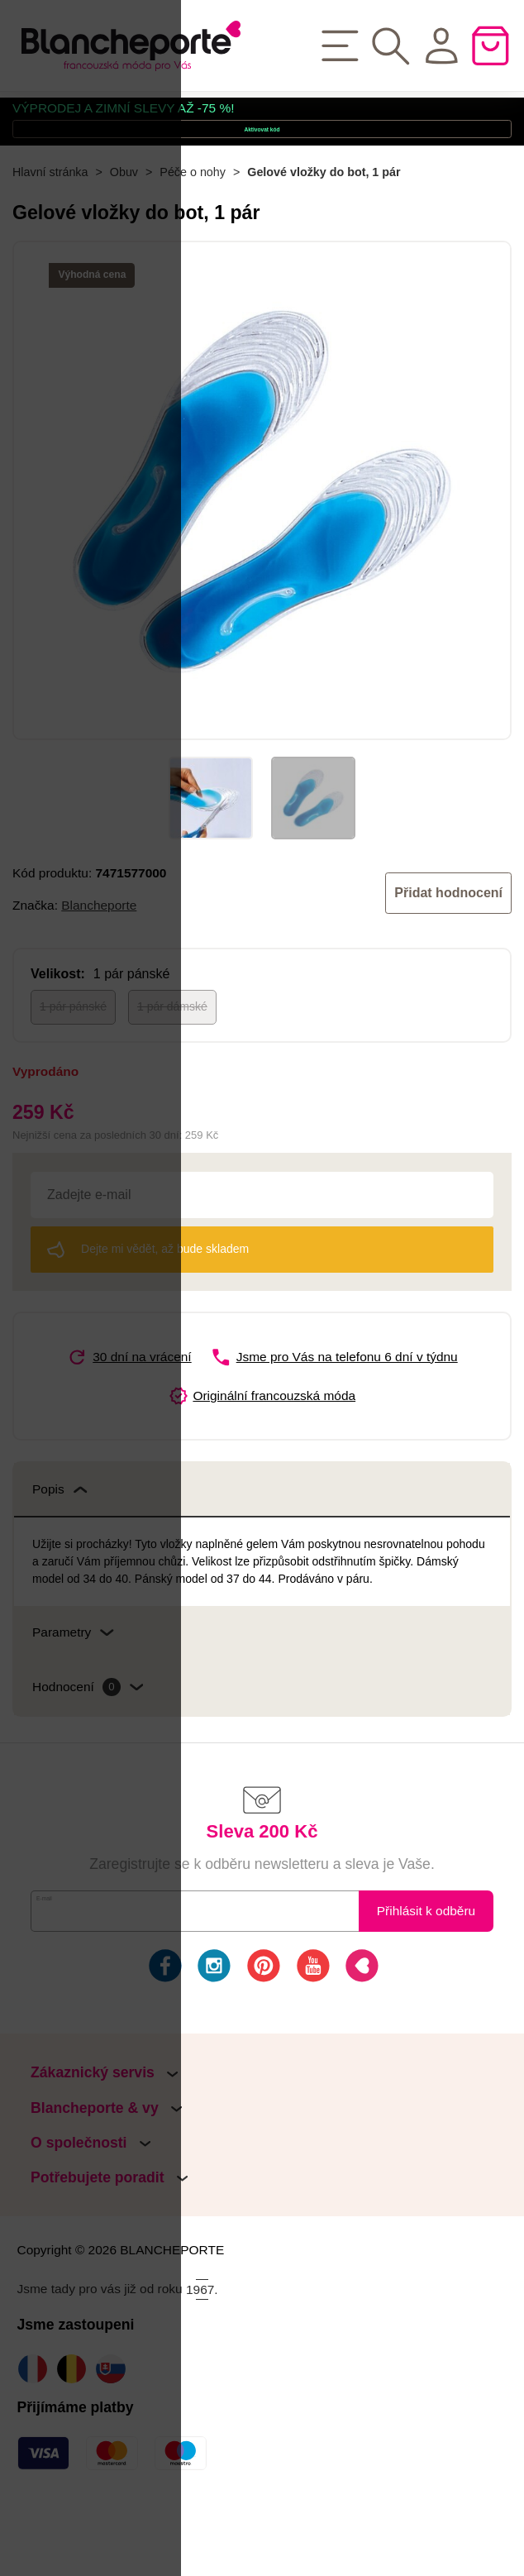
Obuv (124, 241)
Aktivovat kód (261, 167)
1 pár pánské (73, 1075)
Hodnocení (87, 1756)
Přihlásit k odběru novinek (426, 1987)
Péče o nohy (193, 241)
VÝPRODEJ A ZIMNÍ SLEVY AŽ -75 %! (123, 118)
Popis (59, 1558)
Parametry (73, 1701)
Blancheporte (98, 974)
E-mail (63, 1979)
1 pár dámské (172, 1075)
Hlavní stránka (50, 241)
